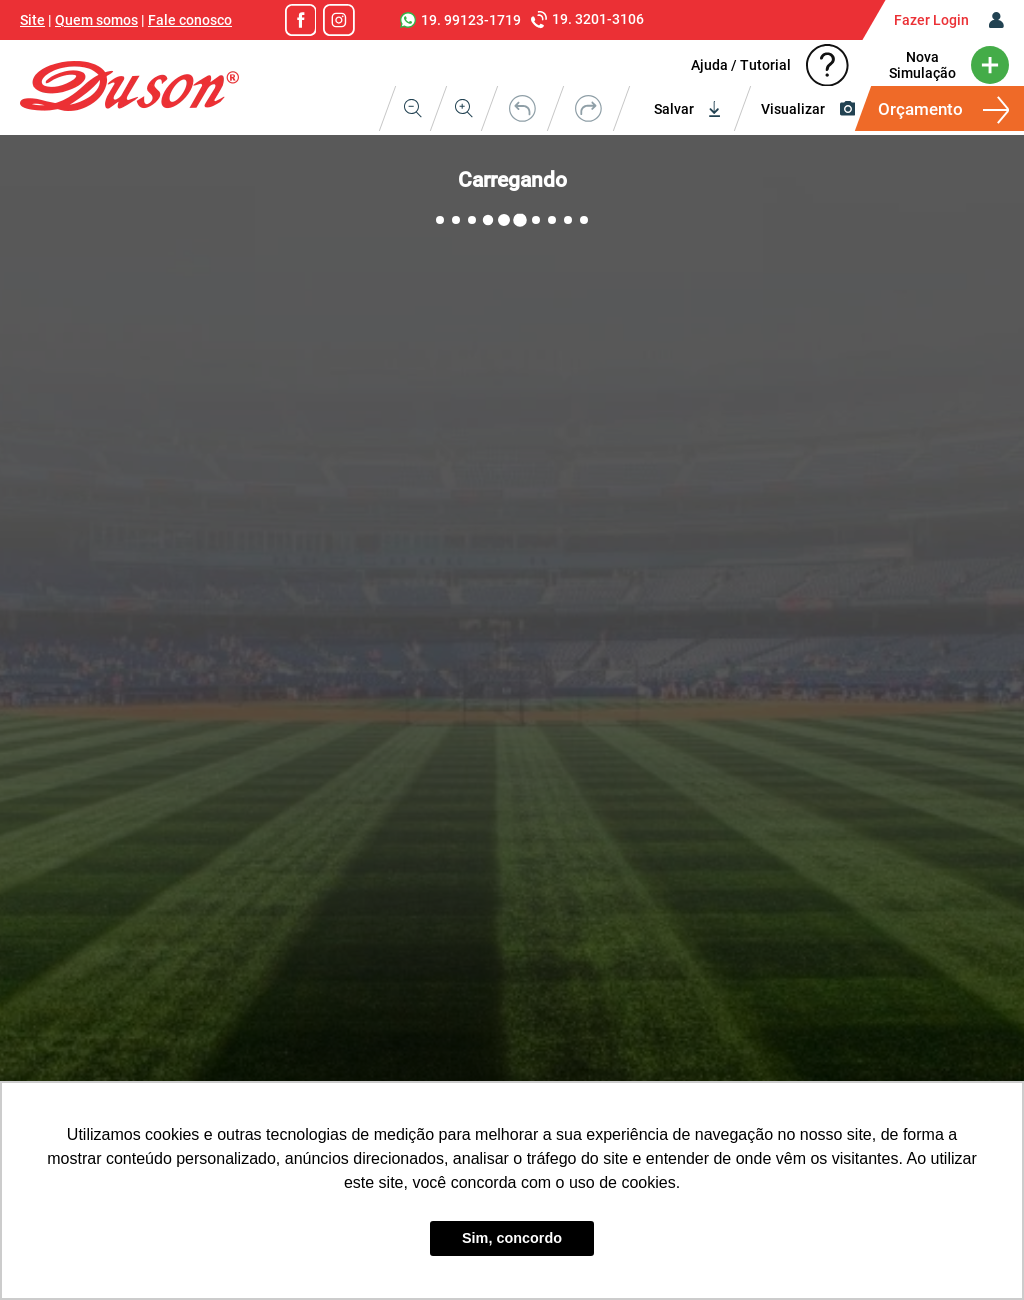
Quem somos (96, 20)
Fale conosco (190, 20)
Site (32, 20)
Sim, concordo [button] (512, 1238)
